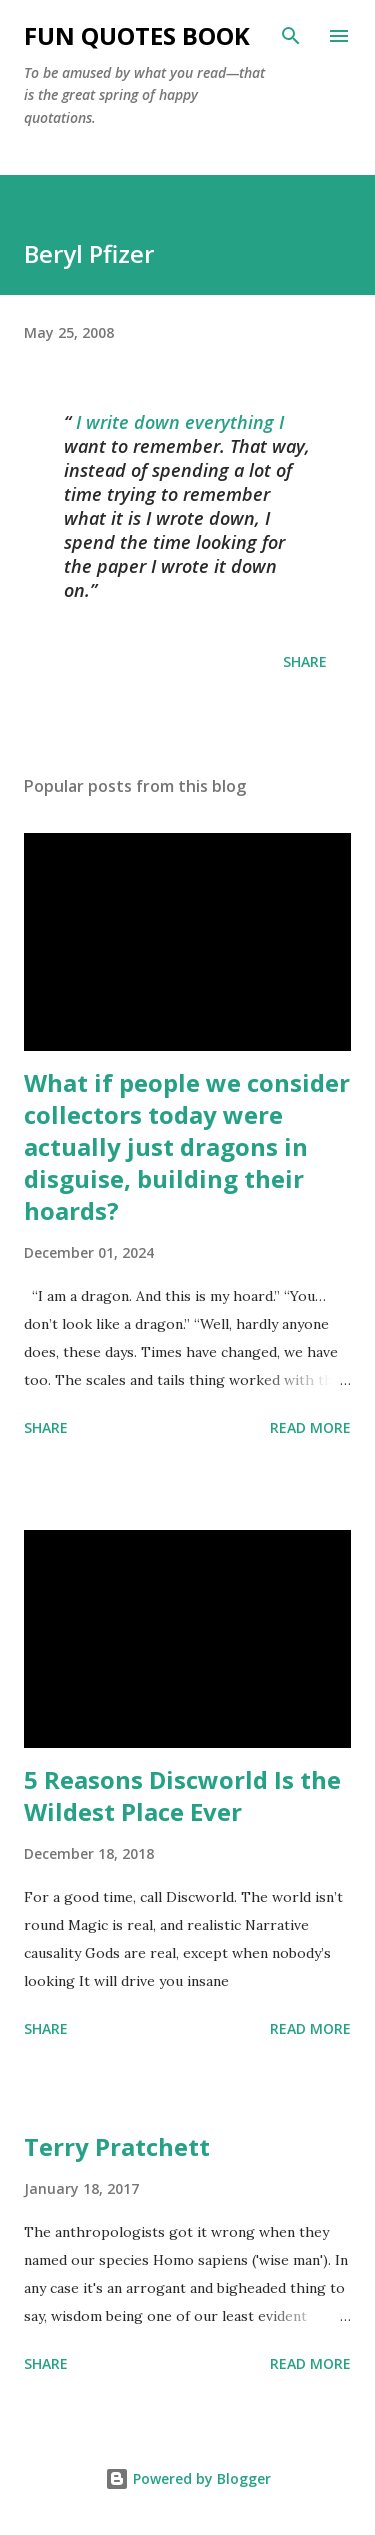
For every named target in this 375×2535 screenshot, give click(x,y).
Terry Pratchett (117, 2146)
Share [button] (305, 661)
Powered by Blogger (188, 2478)
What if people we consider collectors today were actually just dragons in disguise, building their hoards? (187, 1146)
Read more (310, 1427)
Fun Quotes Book (137, 35)
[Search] (291, 36)
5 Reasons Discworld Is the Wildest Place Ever (182, 1795)
